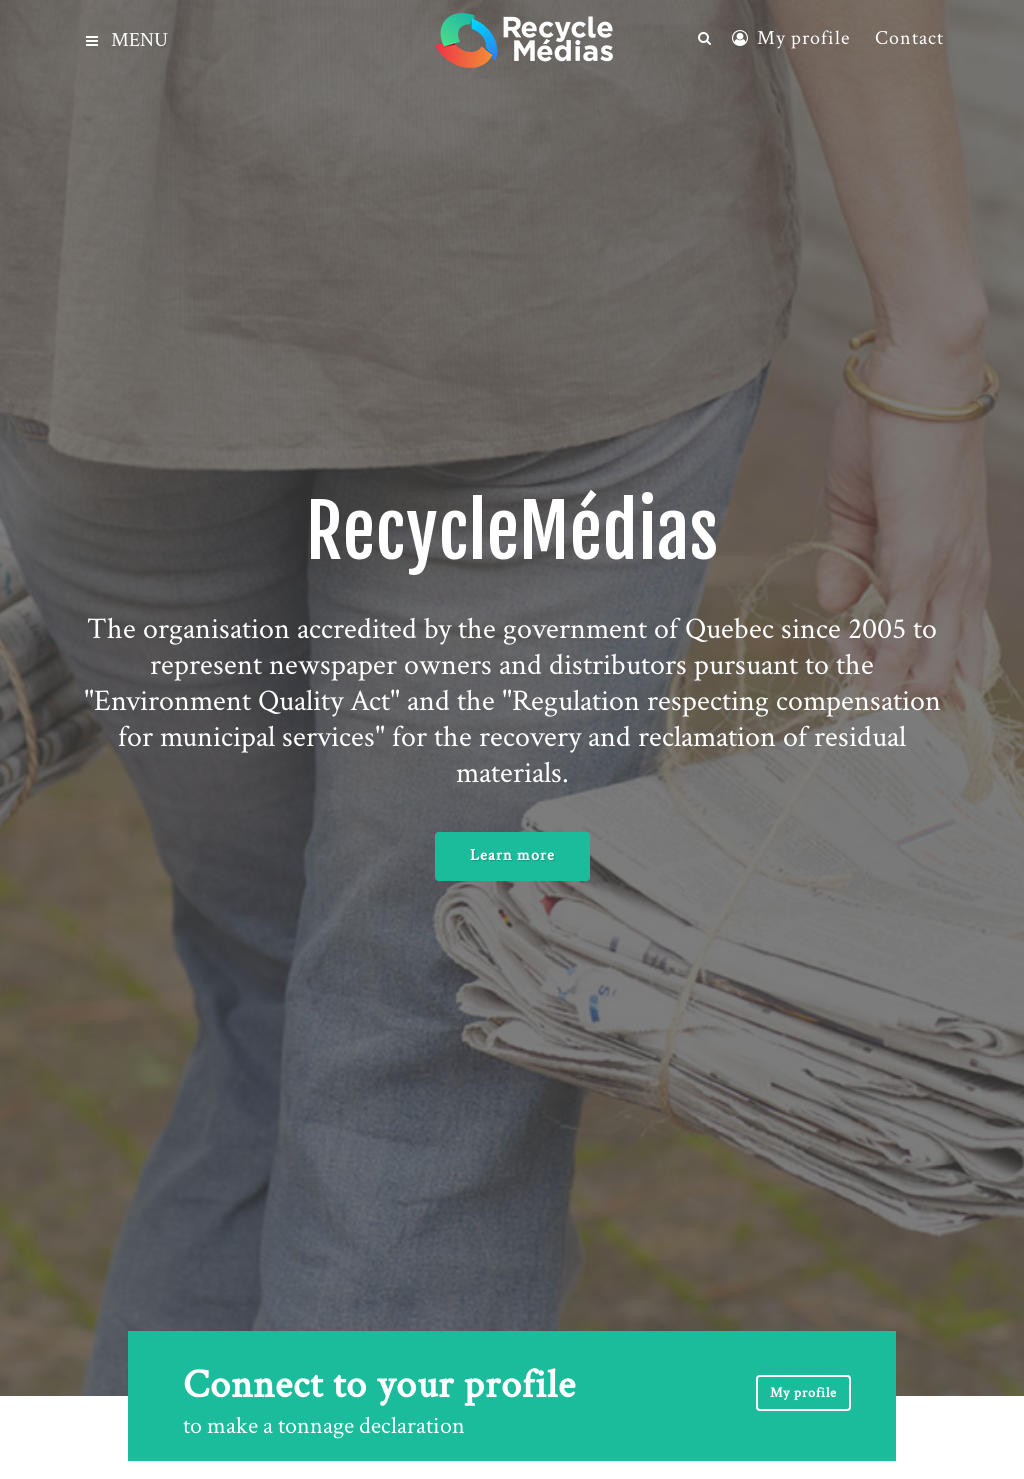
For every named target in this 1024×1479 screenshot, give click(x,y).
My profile (803, 38)
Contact (909, 38)
